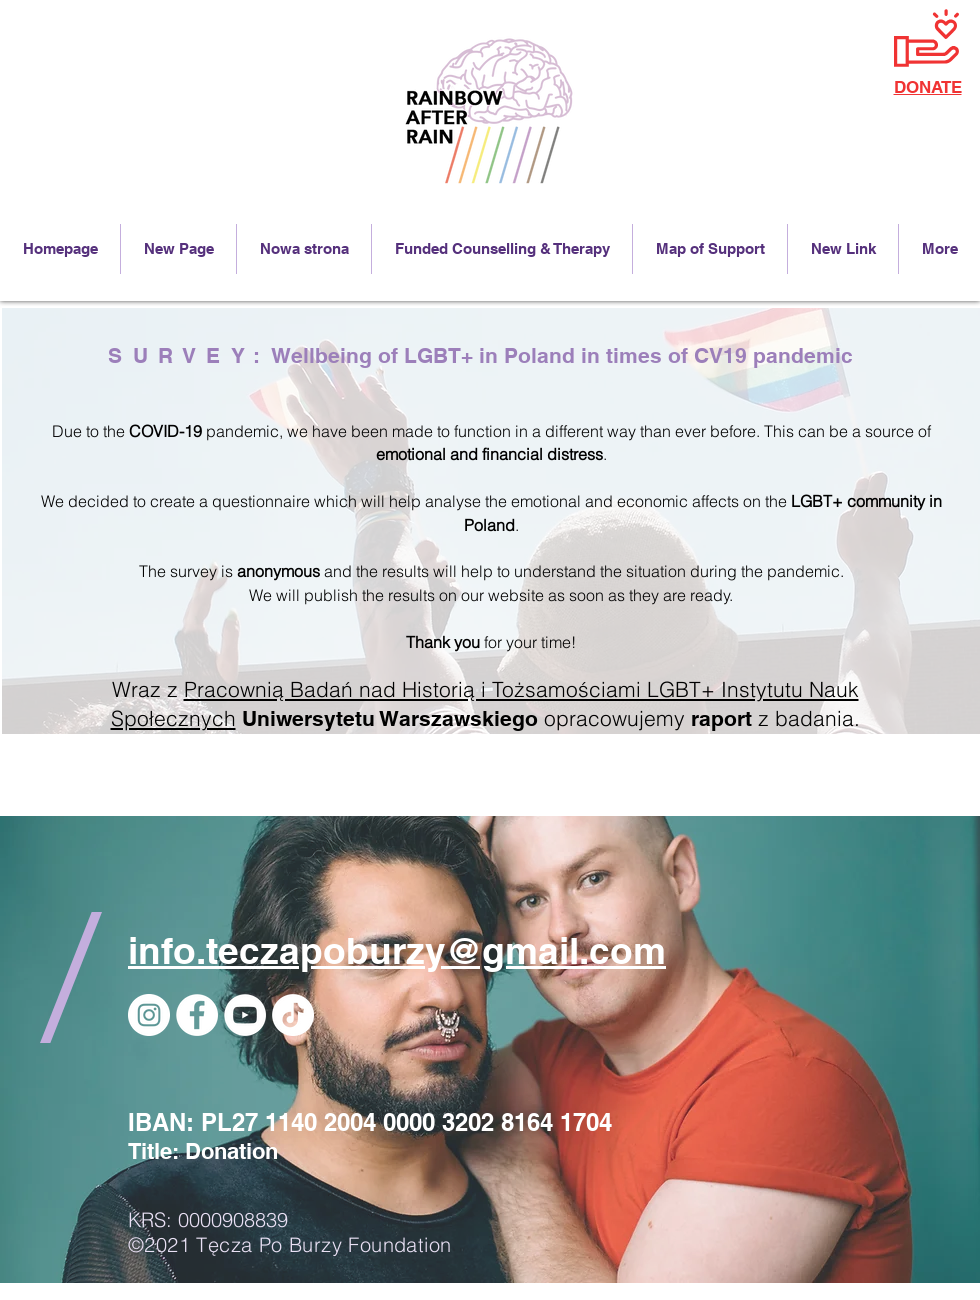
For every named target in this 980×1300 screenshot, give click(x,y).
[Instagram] (149, 1015)
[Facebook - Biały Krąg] (197, 1015)
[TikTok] (293, 1015)
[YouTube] (245, 1015)
